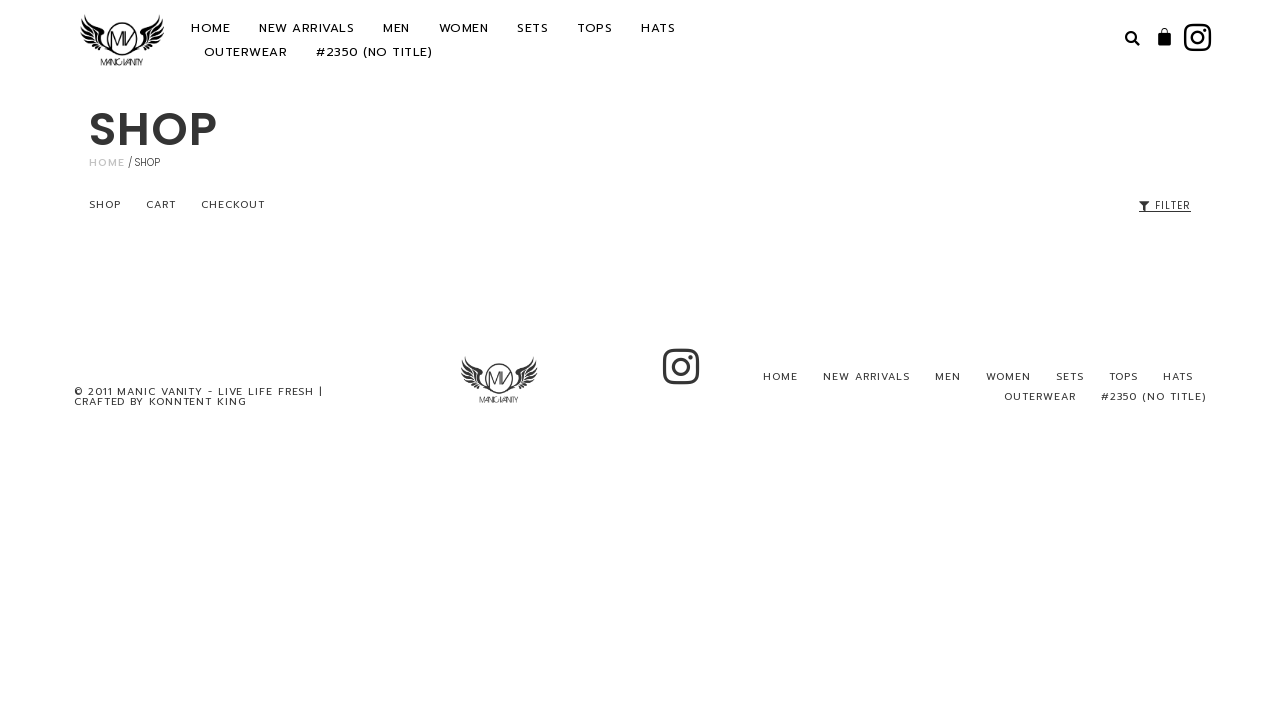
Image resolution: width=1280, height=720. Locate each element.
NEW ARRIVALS (306, 28)
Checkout (233, 204)
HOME (210, 28)
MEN (396, 28)
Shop (105, 204)
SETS (532, 28)
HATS (658, 28)
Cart (161, 204)
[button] (1132, 39)
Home (107, 162)
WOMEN (464, 28)
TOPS (594, 28)
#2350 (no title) (374, 52)
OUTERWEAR (246, 52)
